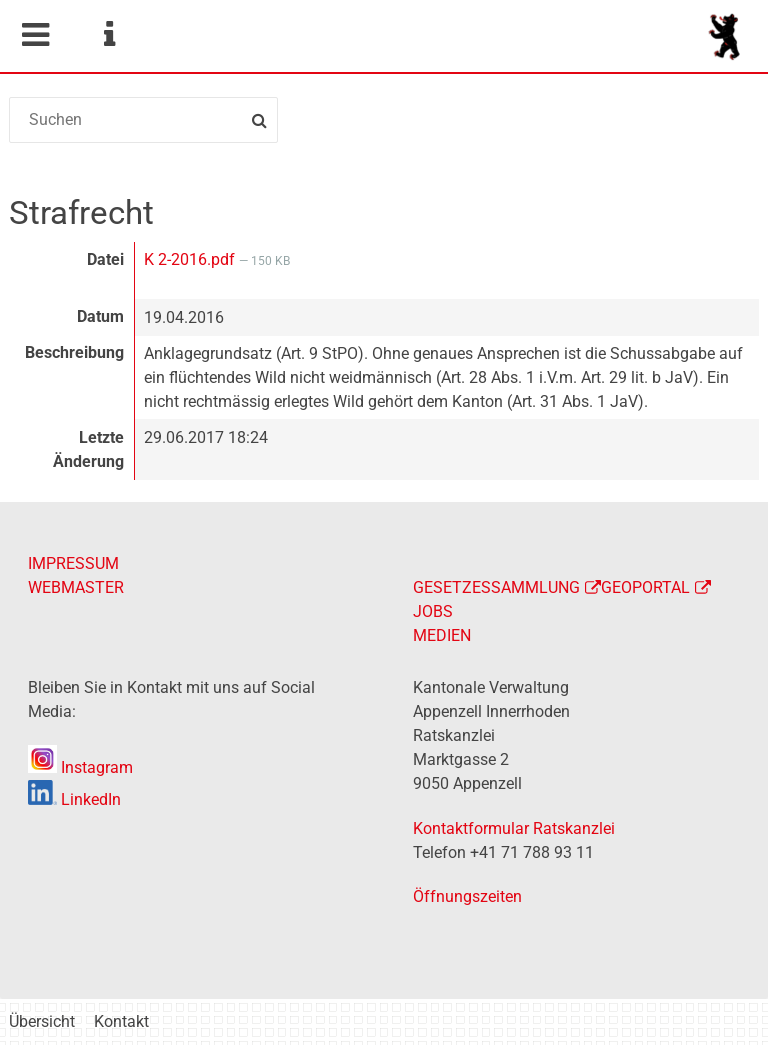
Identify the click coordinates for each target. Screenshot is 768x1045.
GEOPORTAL (645, 587)
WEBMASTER (76, 587)
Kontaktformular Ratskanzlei (514, 828)
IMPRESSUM (73, 563)
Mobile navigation (35, 35)
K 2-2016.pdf (191, 259)
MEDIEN (442, 635)
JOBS (433, 611)
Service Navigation (109, 35)
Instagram (80, 767)
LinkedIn (74, 799)
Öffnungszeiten (467, 896)
